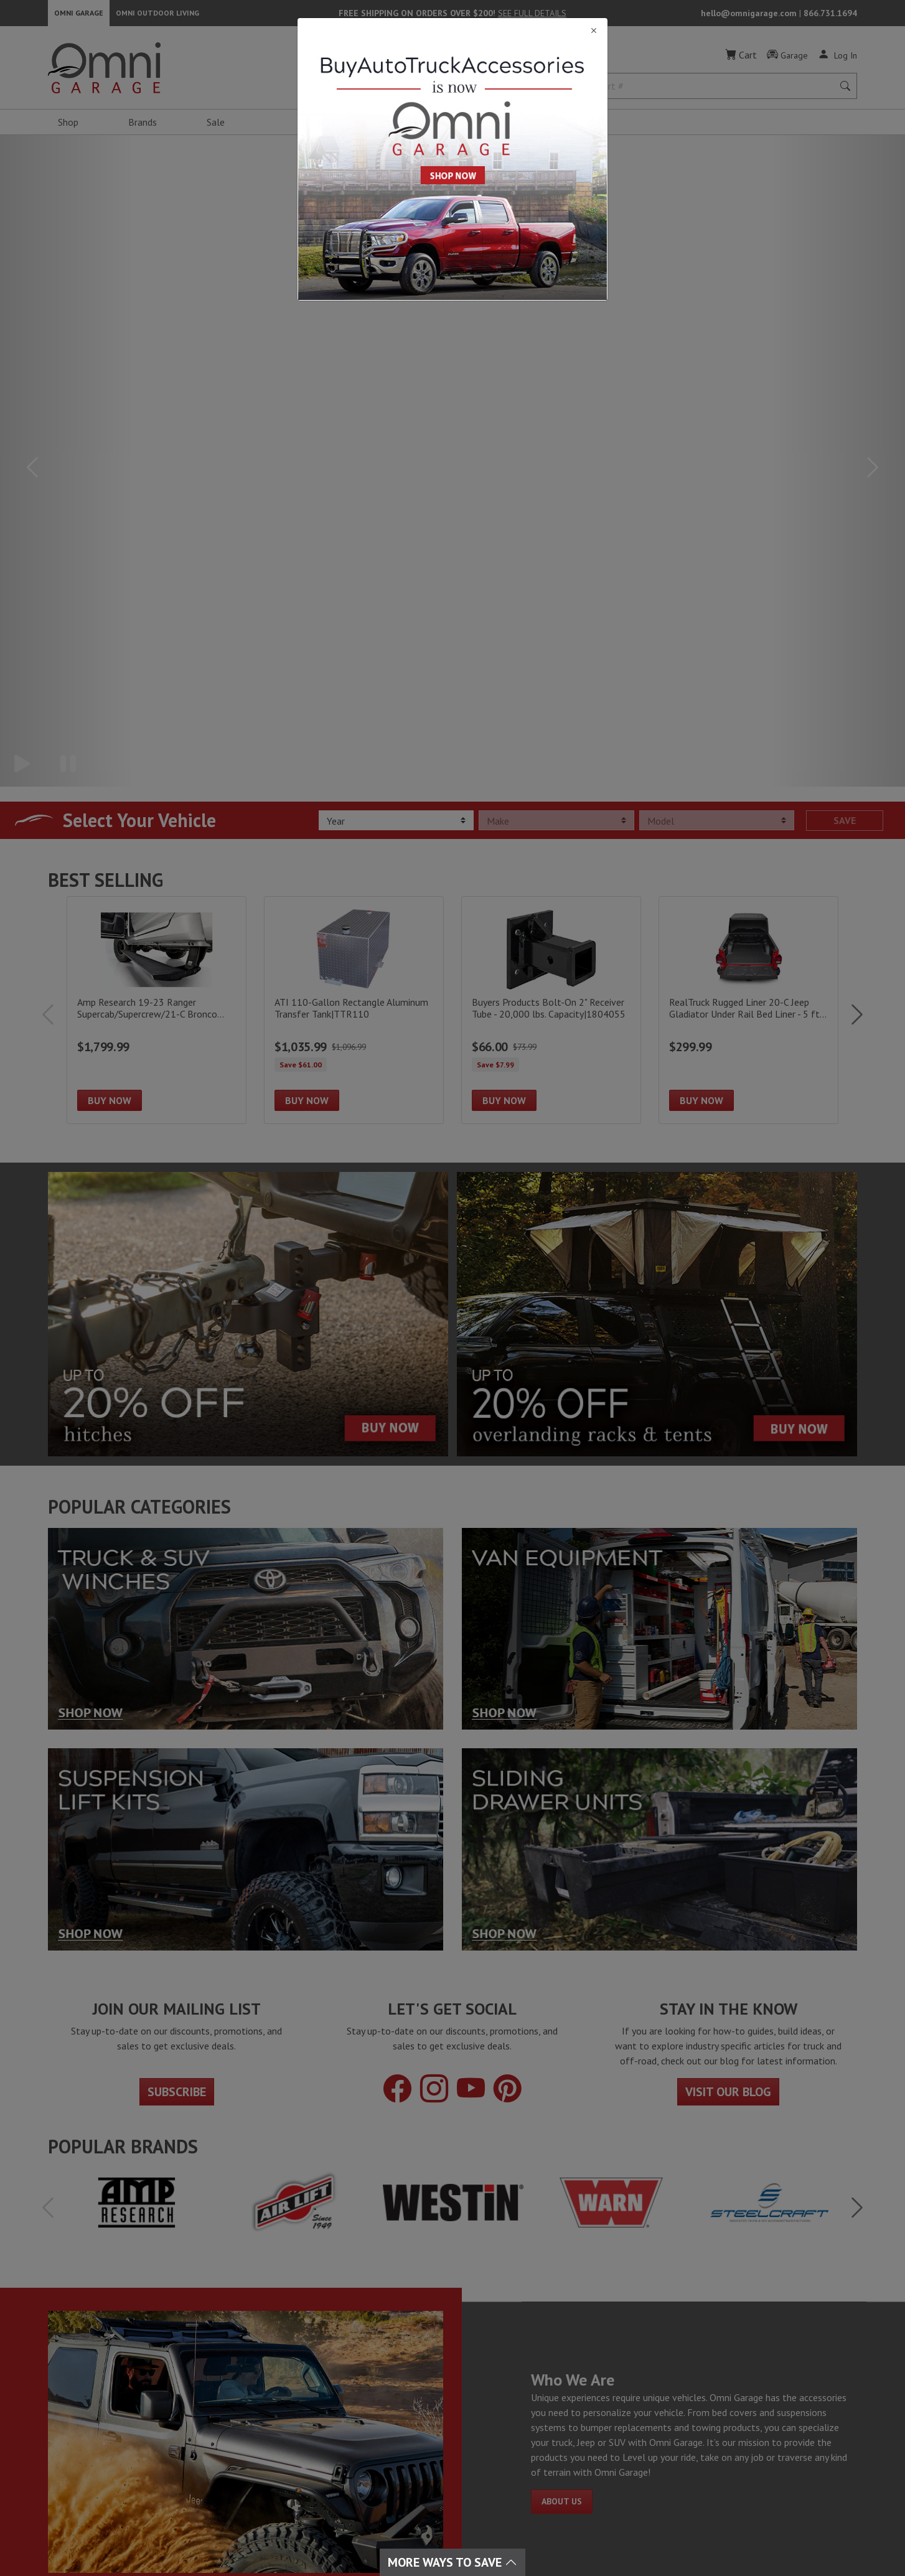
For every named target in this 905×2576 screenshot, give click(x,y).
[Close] (452, 31)
